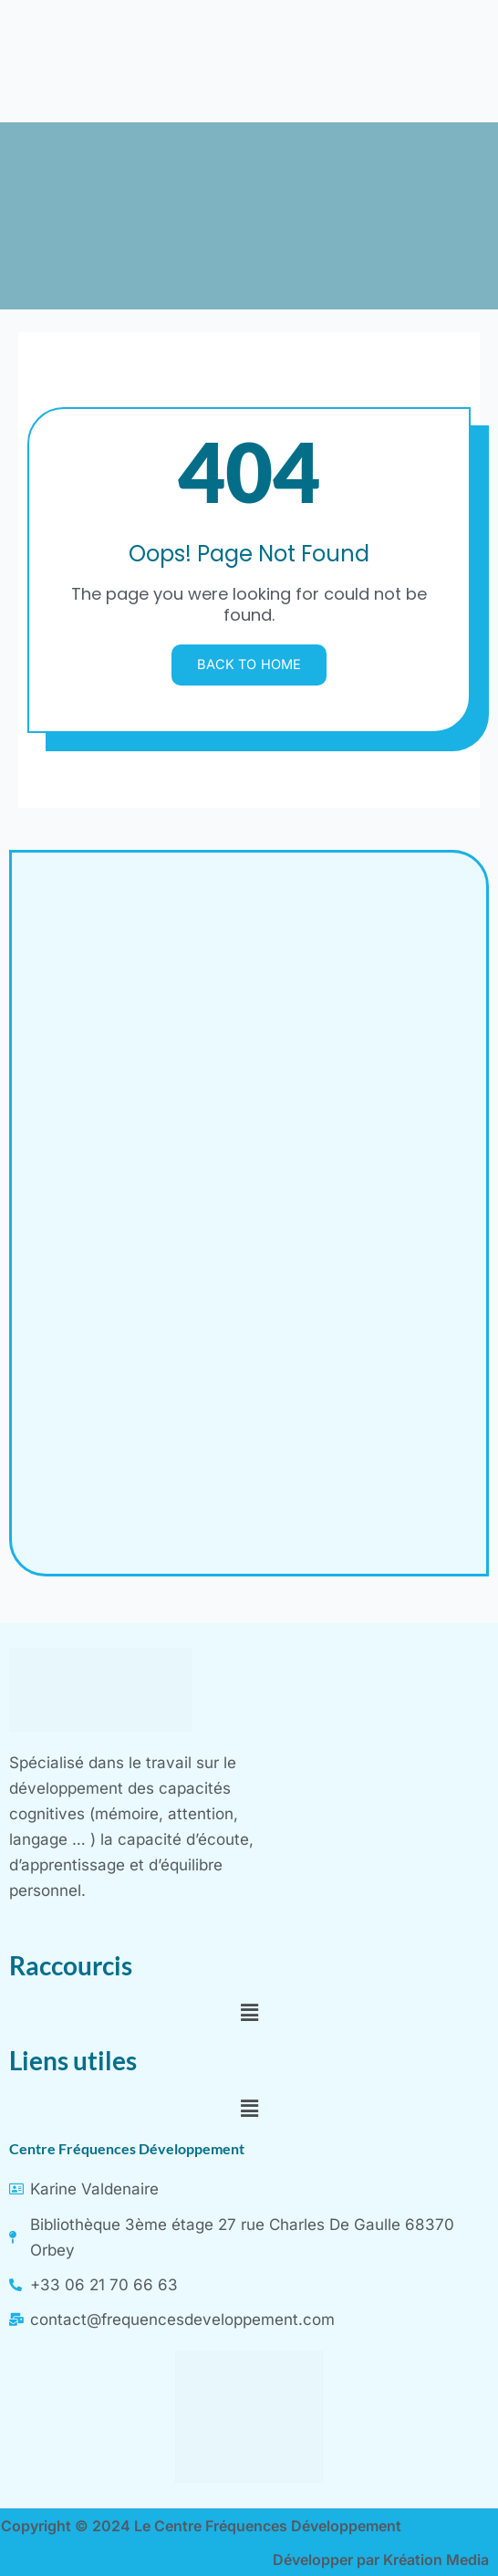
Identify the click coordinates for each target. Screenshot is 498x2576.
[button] (249, 2013)
